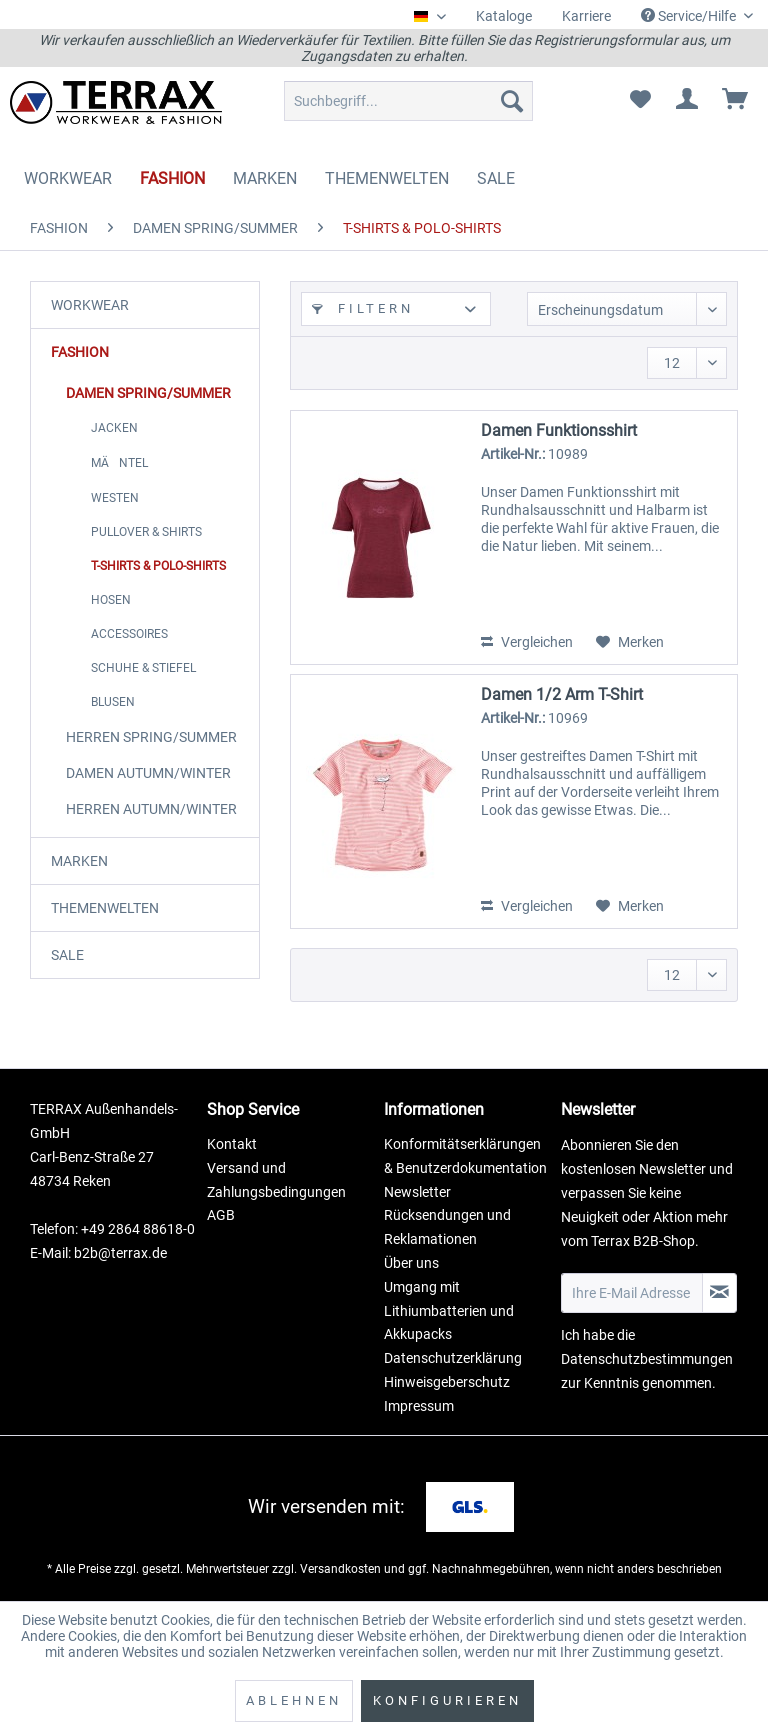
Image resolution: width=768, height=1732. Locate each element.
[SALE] (496, 178)
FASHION (80, 352)
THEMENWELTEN (105, 908)
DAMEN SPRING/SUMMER (148, 393)
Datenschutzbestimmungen (647, 1359)
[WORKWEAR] (68, 178)
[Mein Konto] (688, 101)
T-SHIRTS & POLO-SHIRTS (158, 566)
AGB (221, 1215)
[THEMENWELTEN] (387, 178)
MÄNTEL (119, 463)
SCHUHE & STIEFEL (143, 668)
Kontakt (232, 1144)
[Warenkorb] (736, 101)
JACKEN (114, 428)
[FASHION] (172, 178)
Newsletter (417, 1192)
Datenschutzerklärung (453, 1358)
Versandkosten (340, 1569)
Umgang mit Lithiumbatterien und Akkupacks (449, 1311)
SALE (67, 955)
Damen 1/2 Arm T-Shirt (562, 694)
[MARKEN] (265, 178)
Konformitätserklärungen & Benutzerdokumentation (465, 1156)
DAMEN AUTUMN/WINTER (148, 773)
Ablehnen (294, 1700)
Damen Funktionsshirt (559, 430)
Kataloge (504, 16)
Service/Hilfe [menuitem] (690, 16)
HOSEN (111, 600)
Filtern (363, 308)
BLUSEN (113, 702)
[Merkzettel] (640, 101)
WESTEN (115, 498)
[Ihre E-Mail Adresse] (632, 1293)
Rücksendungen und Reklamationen (447, 1227)
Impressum (419, 1406)
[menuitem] (504, 16)
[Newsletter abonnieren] (719, 1293)
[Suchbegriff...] (409, 101)
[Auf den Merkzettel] (630, 642)
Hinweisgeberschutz (447, 1382)
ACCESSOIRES (129, 634)
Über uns (411, 1263)
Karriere (586, 16)
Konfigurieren (447, 1700)
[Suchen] (512, 101)
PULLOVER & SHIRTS (146, 532)
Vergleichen (527, 642)
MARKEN (79, 861)
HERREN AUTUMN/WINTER (151, 809)
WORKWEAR (90, 305)
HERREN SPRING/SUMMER (151, 737)
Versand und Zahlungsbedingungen (276, 1180)
